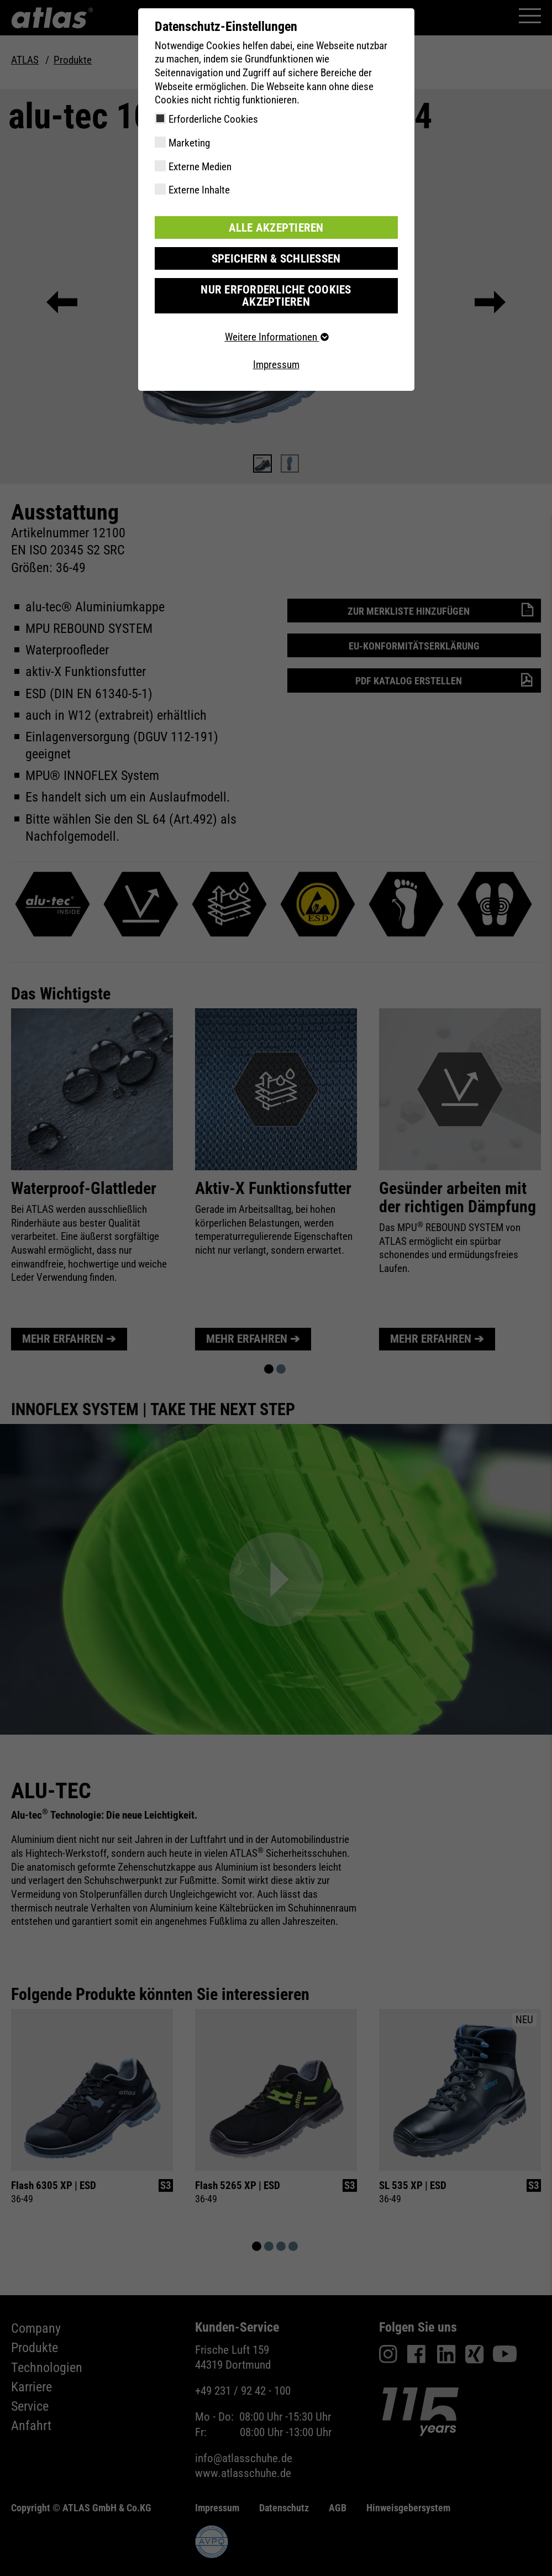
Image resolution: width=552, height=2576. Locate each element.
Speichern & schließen (276, 257)
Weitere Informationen (276, 322)
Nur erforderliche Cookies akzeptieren (276, 287)
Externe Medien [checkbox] (200, 166)
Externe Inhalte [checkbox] (199, 190)
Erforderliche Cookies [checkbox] (213, 119)
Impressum (276, 349)
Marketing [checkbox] (189, 143)
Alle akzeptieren (276, 227)
